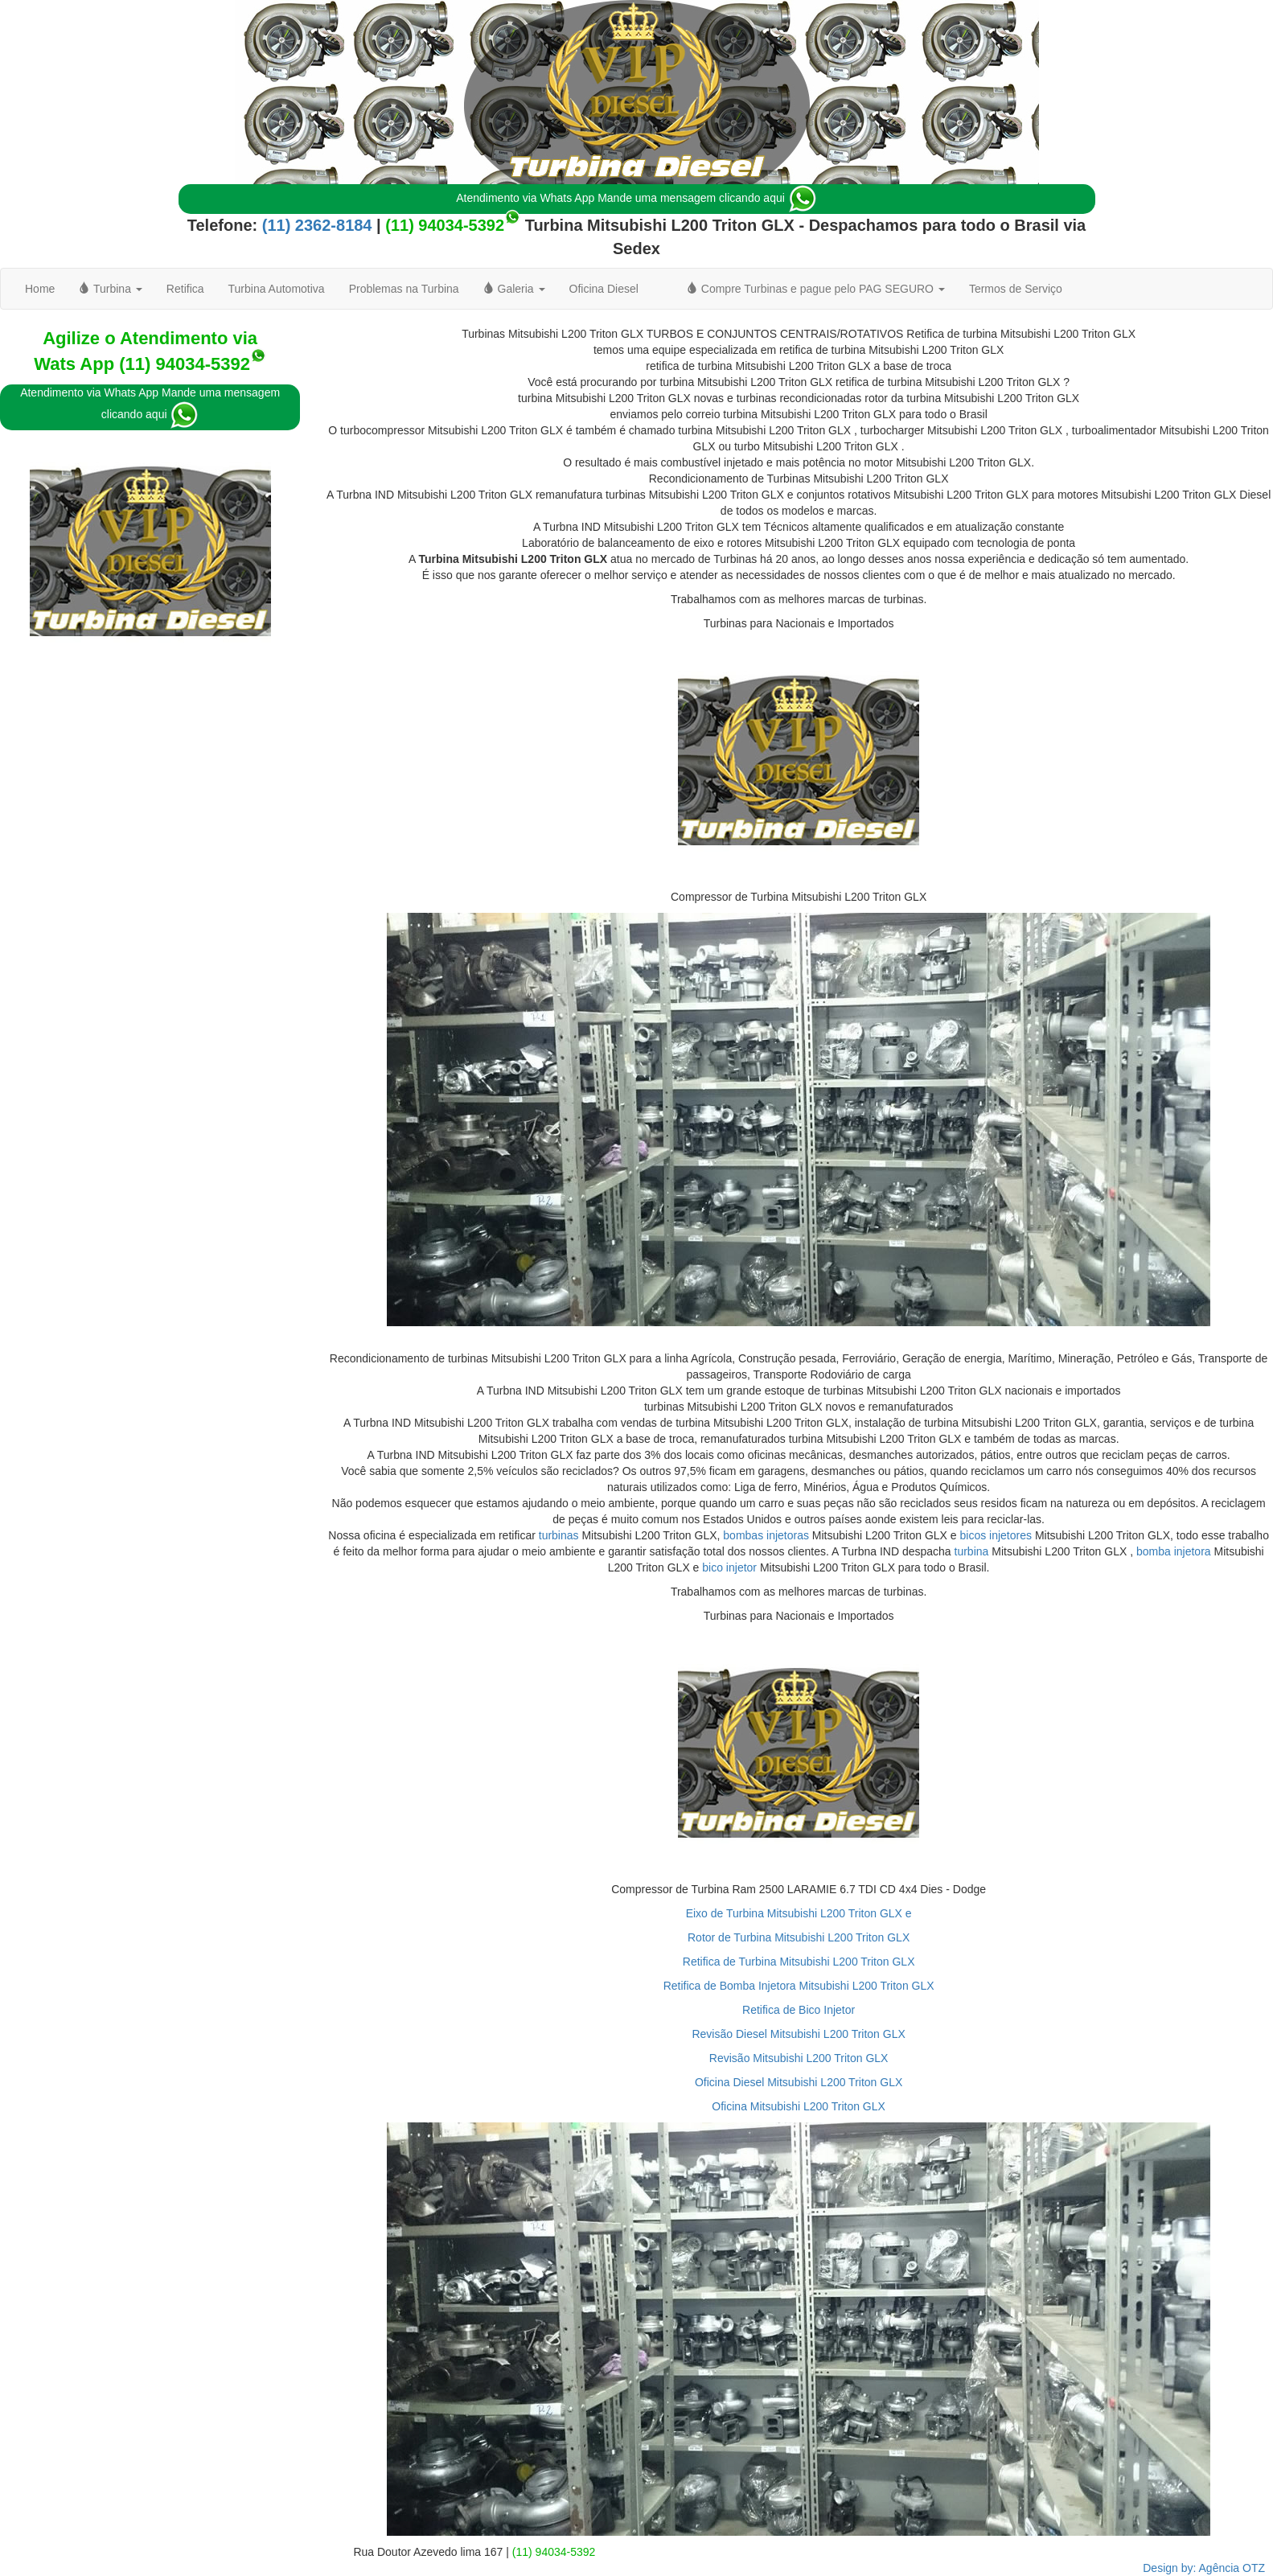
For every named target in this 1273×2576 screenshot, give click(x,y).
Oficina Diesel (604, 288)
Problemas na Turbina (404, 288)
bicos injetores (996, 1535)
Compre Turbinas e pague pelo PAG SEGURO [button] (816, 288)
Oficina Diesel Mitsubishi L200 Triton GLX (798, 2082)
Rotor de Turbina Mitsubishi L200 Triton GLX (799, 1937)
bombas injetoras (766, 1535)
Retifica (185, 288)
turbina (972, 1551)
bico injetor (729, 1567)
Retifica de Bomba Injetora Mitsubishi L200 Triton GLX (798, 1985)
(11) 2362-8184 (314, 225)
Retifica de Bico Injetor (798, 2009)
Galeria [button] (514, 288)
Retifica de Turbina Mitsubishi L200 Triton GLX (799, 1961)
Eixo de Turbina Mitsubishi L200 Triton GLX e (799, 1913)
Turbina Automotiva (276, 288)
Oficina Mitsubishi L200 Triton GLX (798, 2106)
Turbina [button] (110, 288)
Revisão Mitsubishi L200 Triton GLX (799, 2058)
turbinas (559, 1535)
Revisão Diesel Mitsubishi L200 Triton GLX (798, 2034)
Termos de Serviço (1015, 288)
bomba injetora (1173, 1551)
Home (40, 288)
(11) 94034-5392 (444, 225)
